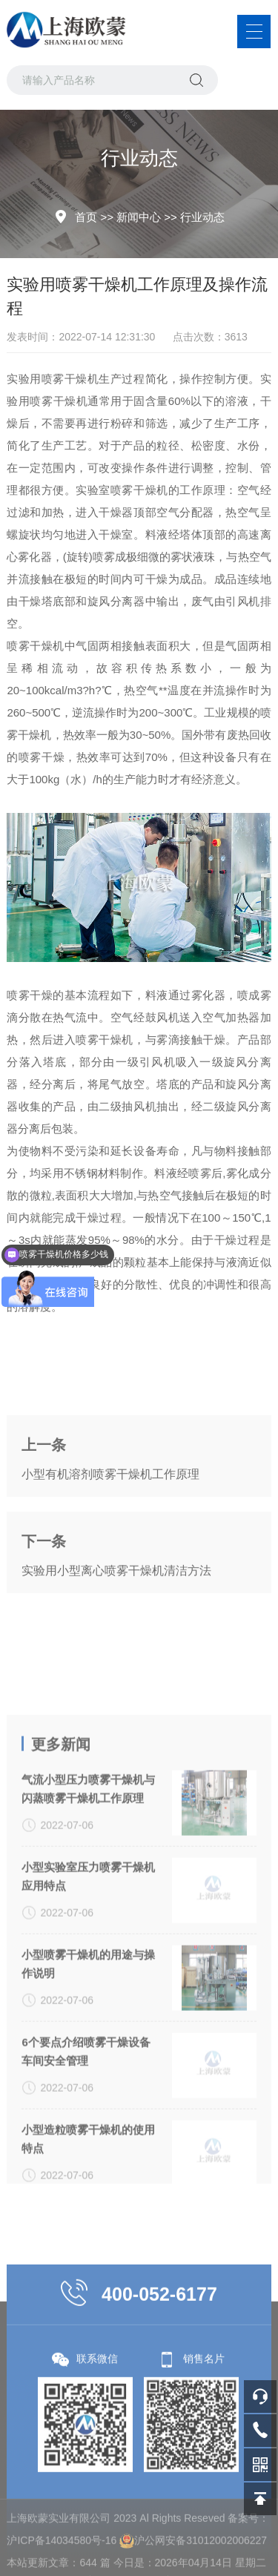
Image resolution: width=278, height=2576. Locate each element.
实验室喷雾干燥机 (122, 490)
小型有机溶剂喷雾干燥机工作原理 (110, 1521)
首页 (86, 217)
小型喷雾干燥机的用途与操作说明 (88, 2108)
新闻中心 (138, 217)
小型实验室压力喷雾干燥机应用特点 (88, 2020)
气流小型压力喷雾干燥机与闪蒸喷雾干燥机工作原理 (88, 1933)
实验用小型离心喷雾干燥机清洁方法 (116, 1618)
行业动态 (202, 217)
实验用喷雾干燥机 (53, 378)
